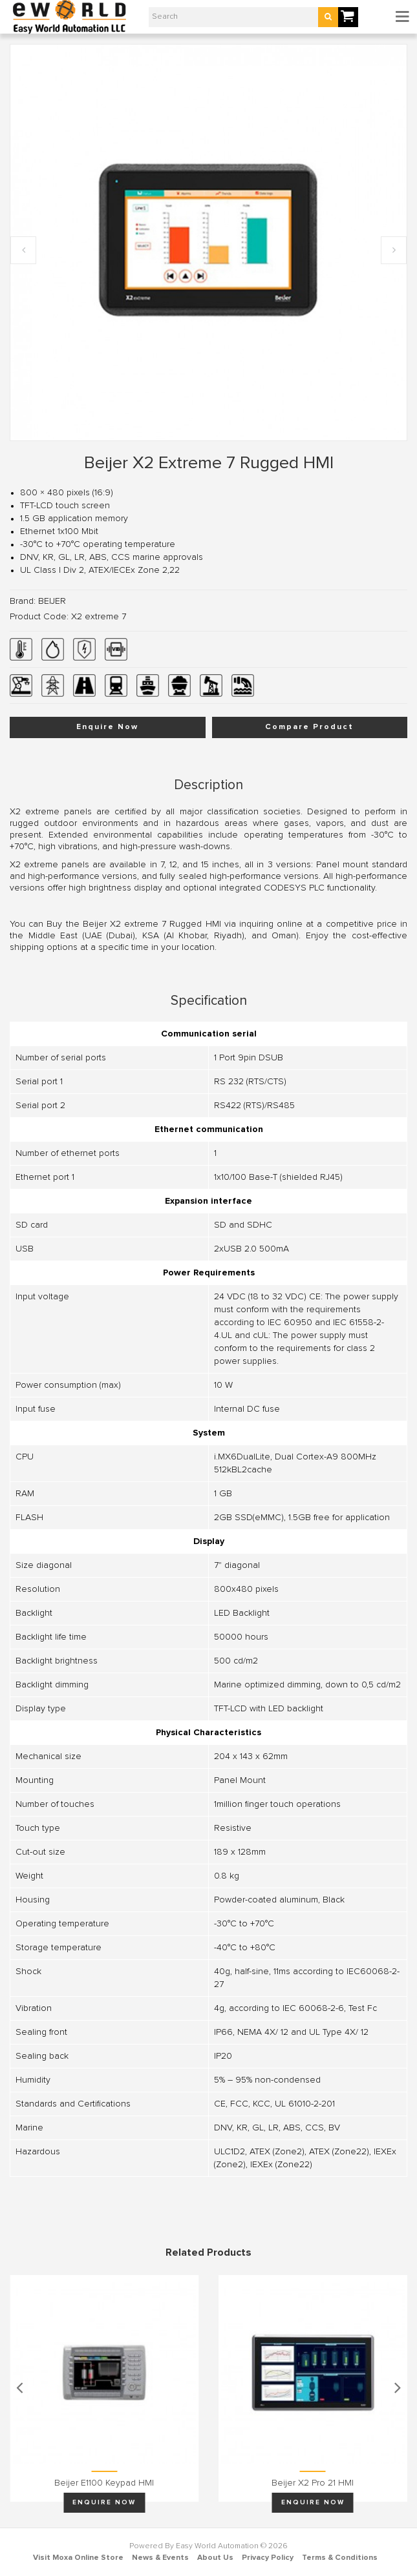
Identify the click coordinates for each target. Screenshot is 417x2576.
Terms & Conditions (340, 2558)
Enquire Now (107, 727)
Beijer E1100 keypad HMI (104, 2483)
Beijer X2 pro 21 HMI (313, 2483)
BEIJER (52, 601)
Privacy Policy (268, 2558)
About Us (215, 2558)
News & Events (160, 2558)
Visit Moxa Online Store (78, 2558)
